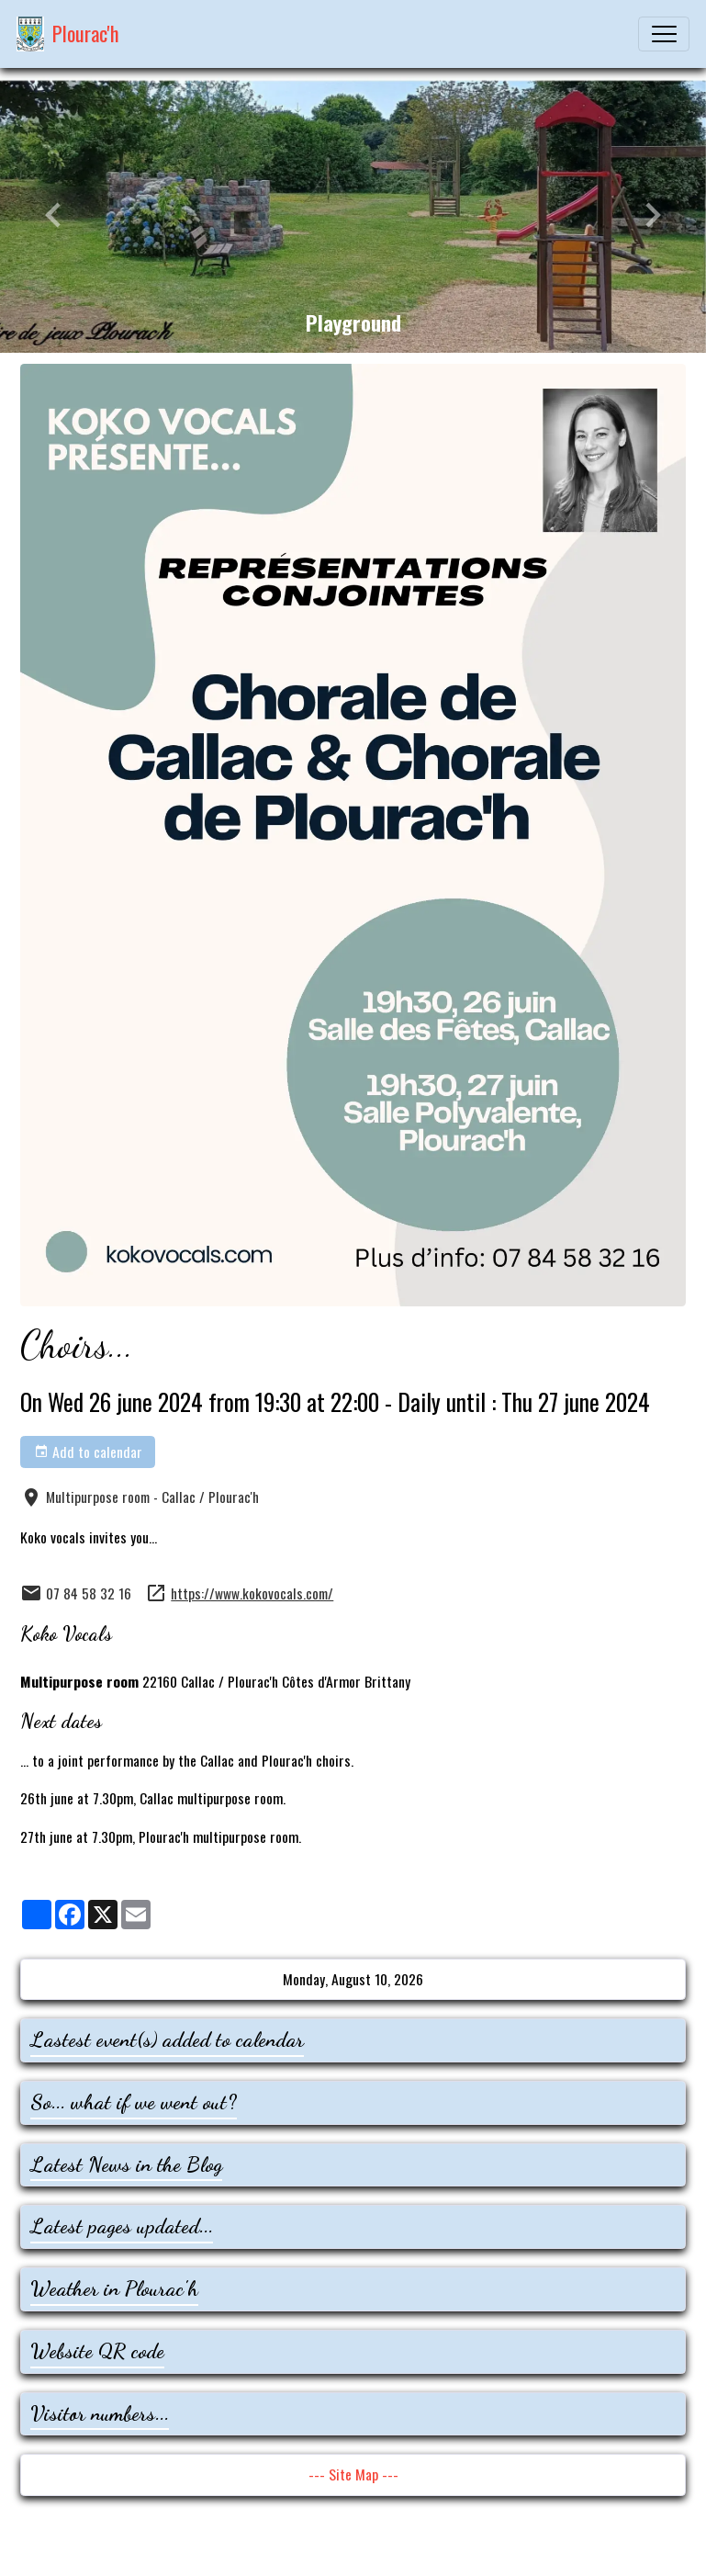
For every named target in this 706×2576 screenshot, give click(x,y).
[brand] (68, 34)
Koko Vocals (66, 1633)
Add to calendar (88, 1452)
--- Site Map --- (353, 2474)
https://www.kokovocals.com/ (252, 1593)
